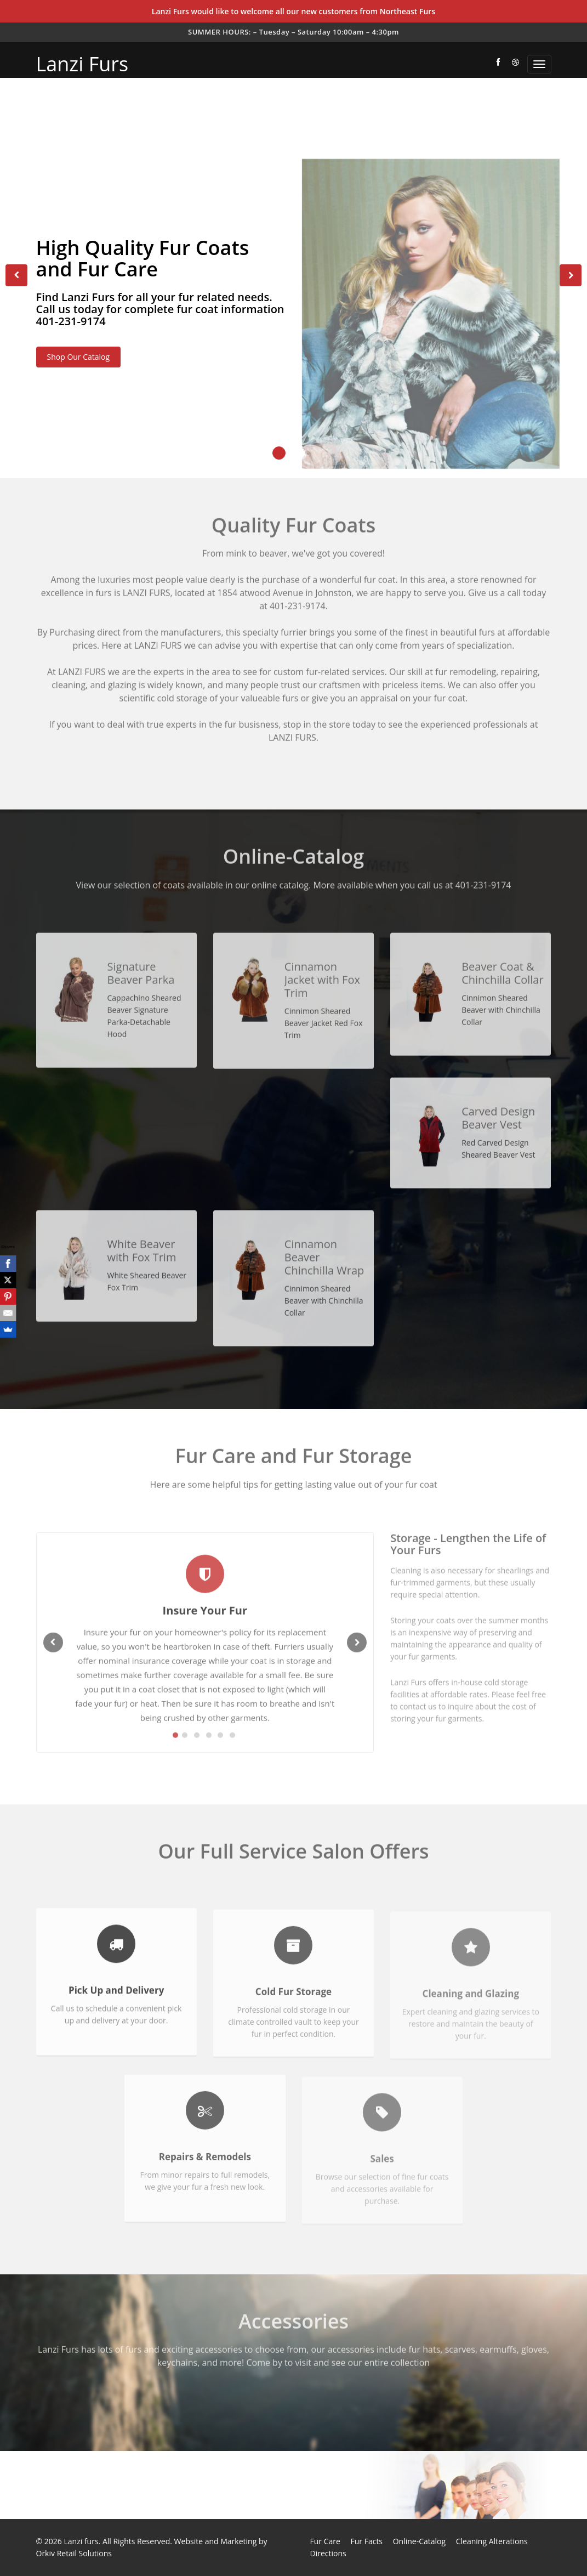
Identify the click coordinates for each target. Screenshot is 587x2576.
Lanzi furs (81, 2541)
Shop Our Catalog (78, 359)
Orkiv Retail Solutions (74, 2553)
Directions (328, 2553)
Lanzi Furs (82, 63)
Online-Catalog (419, 2541)
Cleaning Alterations (492, 2541)
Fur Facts (367, 2541)
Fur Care (325, 2541)
